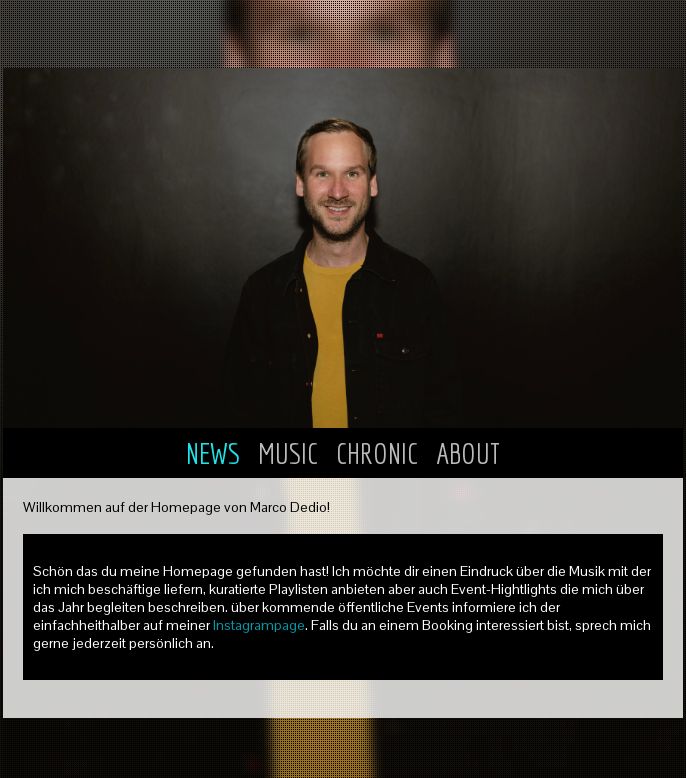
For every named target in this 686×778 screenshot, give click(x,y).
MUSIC (291, 453)
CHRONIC (380, 453)
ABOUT (468, 453)
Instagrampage (259, 625)
